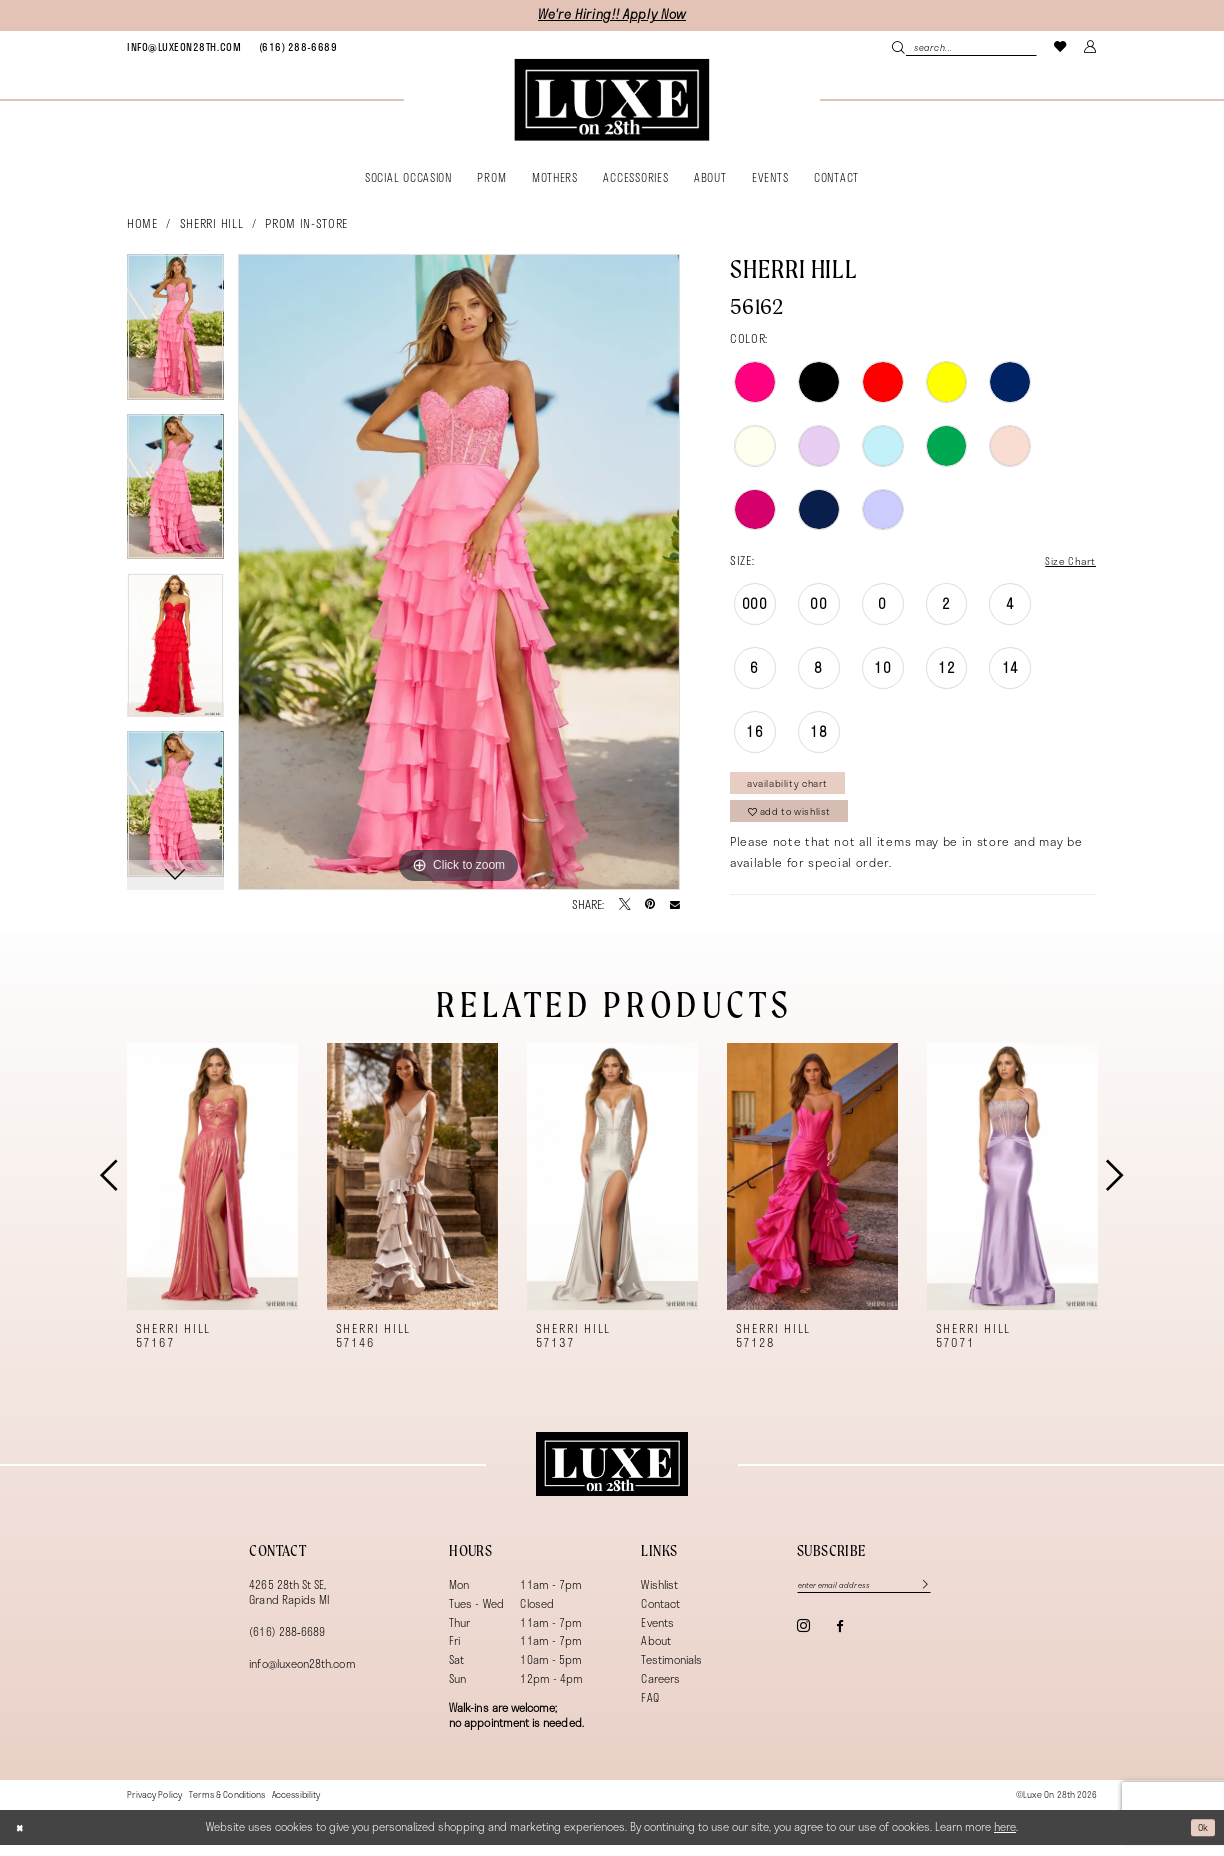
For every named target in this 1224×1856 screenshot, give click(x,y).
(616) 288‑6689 (287, 1642)
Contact (660, 1614)
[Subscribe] (942, 1597)
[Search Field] (964, 47)
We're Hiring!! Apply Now (612, 14)
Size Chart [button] (1065, 561)
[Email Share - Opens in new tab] (675, 905)
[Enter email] (876, 1597)
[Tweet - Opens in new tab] (625, 905)
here (1005, 1837)
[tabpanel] (175, 334)
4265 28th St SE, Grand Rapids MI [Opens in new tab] (289, 1603)
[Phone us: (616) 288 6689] (298, 47)
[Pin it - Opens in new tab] (650, 905)
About (655, 1652)
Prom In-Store (306, 223)
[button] (1091, 46)
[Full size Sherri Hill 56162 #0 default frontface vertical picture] (459, 572)
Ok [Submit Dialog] (1201, 1837)
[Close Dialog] (21, 1838)
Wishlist (659, 1595)
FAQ (649, 1708)
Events (657, 1633)
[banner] (611, 100)
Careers (660, 1690)
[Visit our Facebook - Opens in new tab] (839, 1640)
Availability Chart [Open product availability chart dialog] (795, 786)
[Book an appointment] (184, 47)
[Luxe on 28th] (611, 1475)
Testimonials (671, 1671)
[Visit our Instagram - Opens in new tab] (803, 1639)
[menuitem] (184, 47)
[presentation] (212, 1187)
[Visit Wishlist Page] (1061, 46)
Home (142, 223)
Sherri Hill (211, 223)
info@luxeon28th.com (302, 1674)
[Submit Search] (898, 47)
